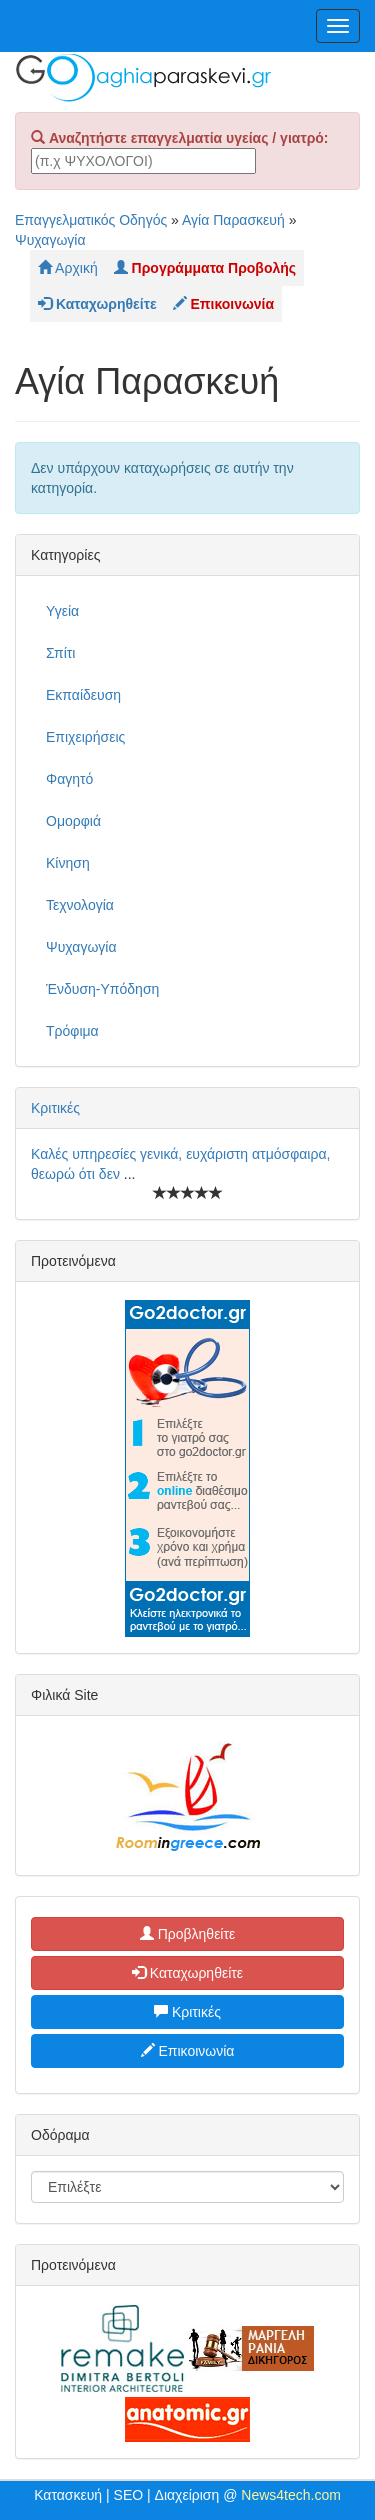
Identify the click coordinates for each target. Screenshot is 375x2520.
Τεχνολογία (80, 905)
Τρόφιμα (72, 1031)
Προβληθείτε (188, 1934)
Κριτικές (55, 1108)
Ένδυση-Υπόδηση (102, 989)
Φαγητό (69, 779)
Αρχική (68, 268)
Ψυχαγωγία (50, 240)
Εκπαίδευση (83, 695)
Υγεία (62, 611)
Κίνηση (68, 863)
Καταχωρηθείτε (187, 1973)
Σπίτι (60, 653)
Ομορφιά (73, 821)
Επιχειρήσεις (85, 737)
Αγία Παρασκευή (233, 220)
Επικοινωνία (188, 2051)
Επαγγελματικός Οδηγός (91, 220)
